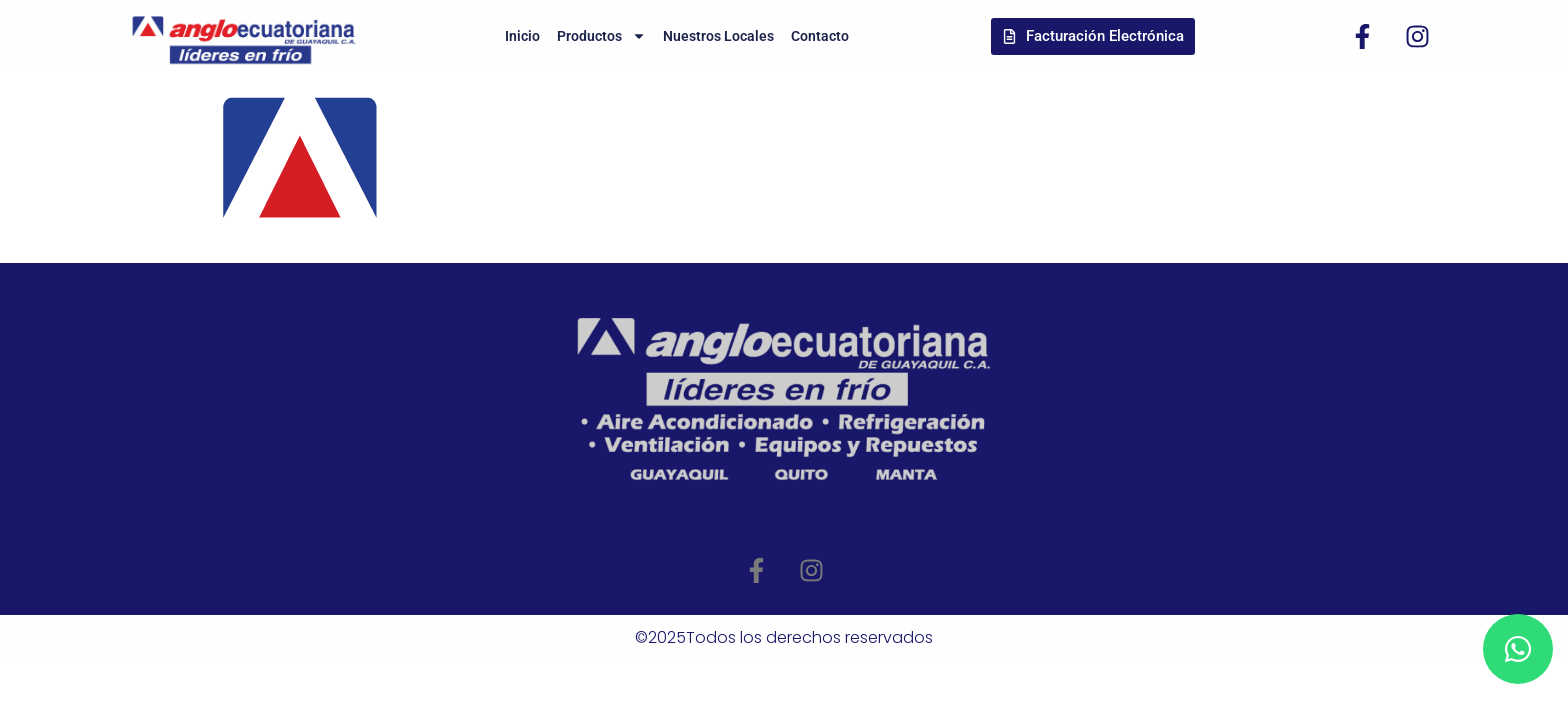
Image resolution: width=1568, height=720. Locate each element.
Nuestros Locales (718, 36)
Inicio (522, 36)
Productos (601, 36)
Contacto (820, 36)
